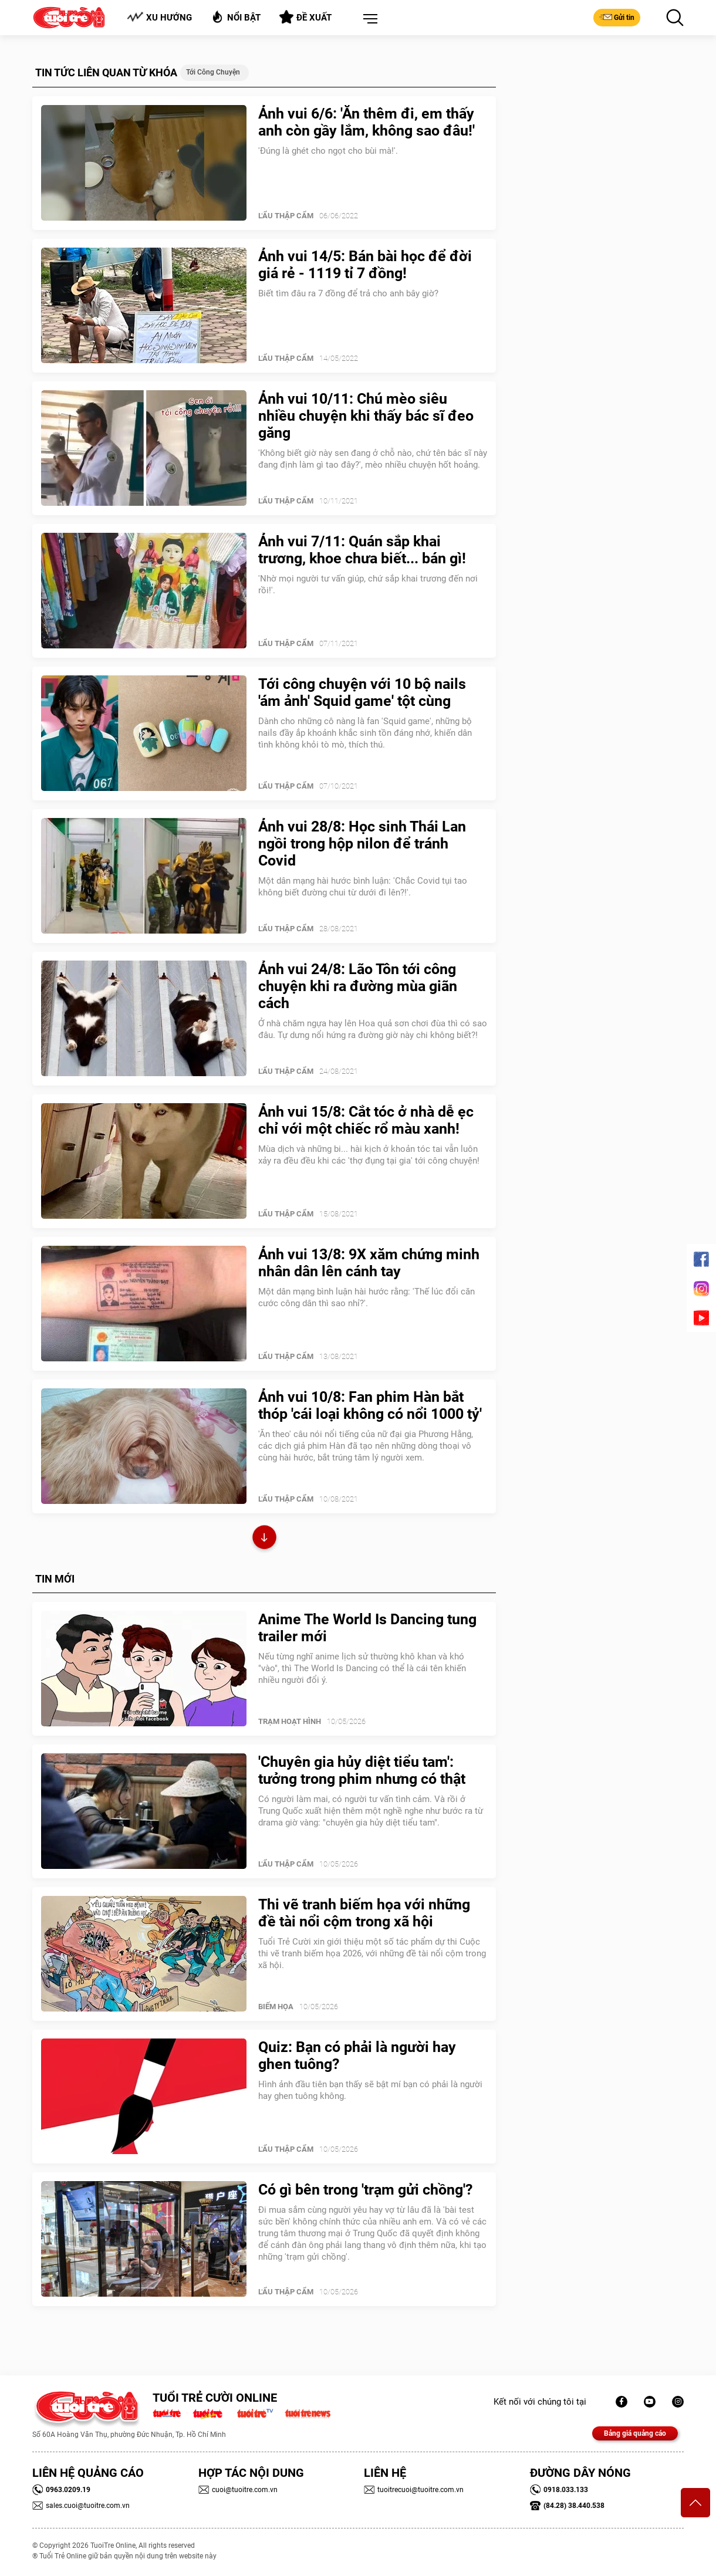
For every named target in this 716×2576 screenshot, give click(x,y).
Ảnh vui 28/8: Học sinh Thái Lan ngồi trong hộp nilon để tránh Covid (362, 843)
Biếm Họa (275, 2006)
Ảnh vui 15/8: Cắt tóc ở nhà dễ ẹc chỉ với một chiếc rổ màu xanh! (366, 1120)
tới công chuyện (213, 72)
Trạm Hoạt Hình (289, 1721)
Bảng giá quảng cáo (635, 2433)
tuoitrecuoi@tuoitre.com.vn (414, 2490)
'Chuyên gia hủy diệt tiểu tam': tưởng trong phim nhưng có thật (361, 1770)
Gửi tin (616, 17)
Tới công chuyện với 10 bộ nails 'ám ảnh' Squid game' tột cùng (362, 692)
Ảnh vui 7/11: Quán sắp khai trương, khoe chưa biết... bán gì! (362, 550)
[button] (368, 19)
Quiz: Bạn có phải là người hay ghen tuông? (357, 2056)
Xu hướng (159, 17)
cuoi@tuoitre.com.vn (238, 2490)
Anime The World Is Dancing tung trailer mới (367, 1628)
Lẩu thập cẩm (285, 215)
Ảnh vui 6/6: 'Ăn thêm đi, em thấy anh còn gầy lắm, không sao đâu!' (366, 122)
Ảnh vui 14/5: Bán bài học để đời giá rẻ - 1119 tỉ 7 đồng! (365, 265)
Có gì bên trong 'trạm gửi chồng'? (365, 2189)
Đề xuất (305, 17)
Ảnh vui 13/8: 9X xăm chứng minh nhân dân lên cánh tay (368, 1263)
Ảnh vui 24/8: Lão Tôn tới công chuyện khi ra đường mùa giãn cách (357, 986)
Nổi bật (236, 16)
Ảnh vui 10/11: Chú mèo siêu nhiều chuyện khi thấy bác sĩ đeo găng (366, 415)
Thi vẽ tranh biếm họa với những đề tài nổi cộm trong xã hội (364, 1913)
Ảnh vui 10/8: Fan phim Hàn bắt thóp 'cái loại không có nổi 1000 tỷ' (370, 1405)
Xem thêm (264, 1539)
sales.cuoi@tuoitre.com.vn (81, 2505)
